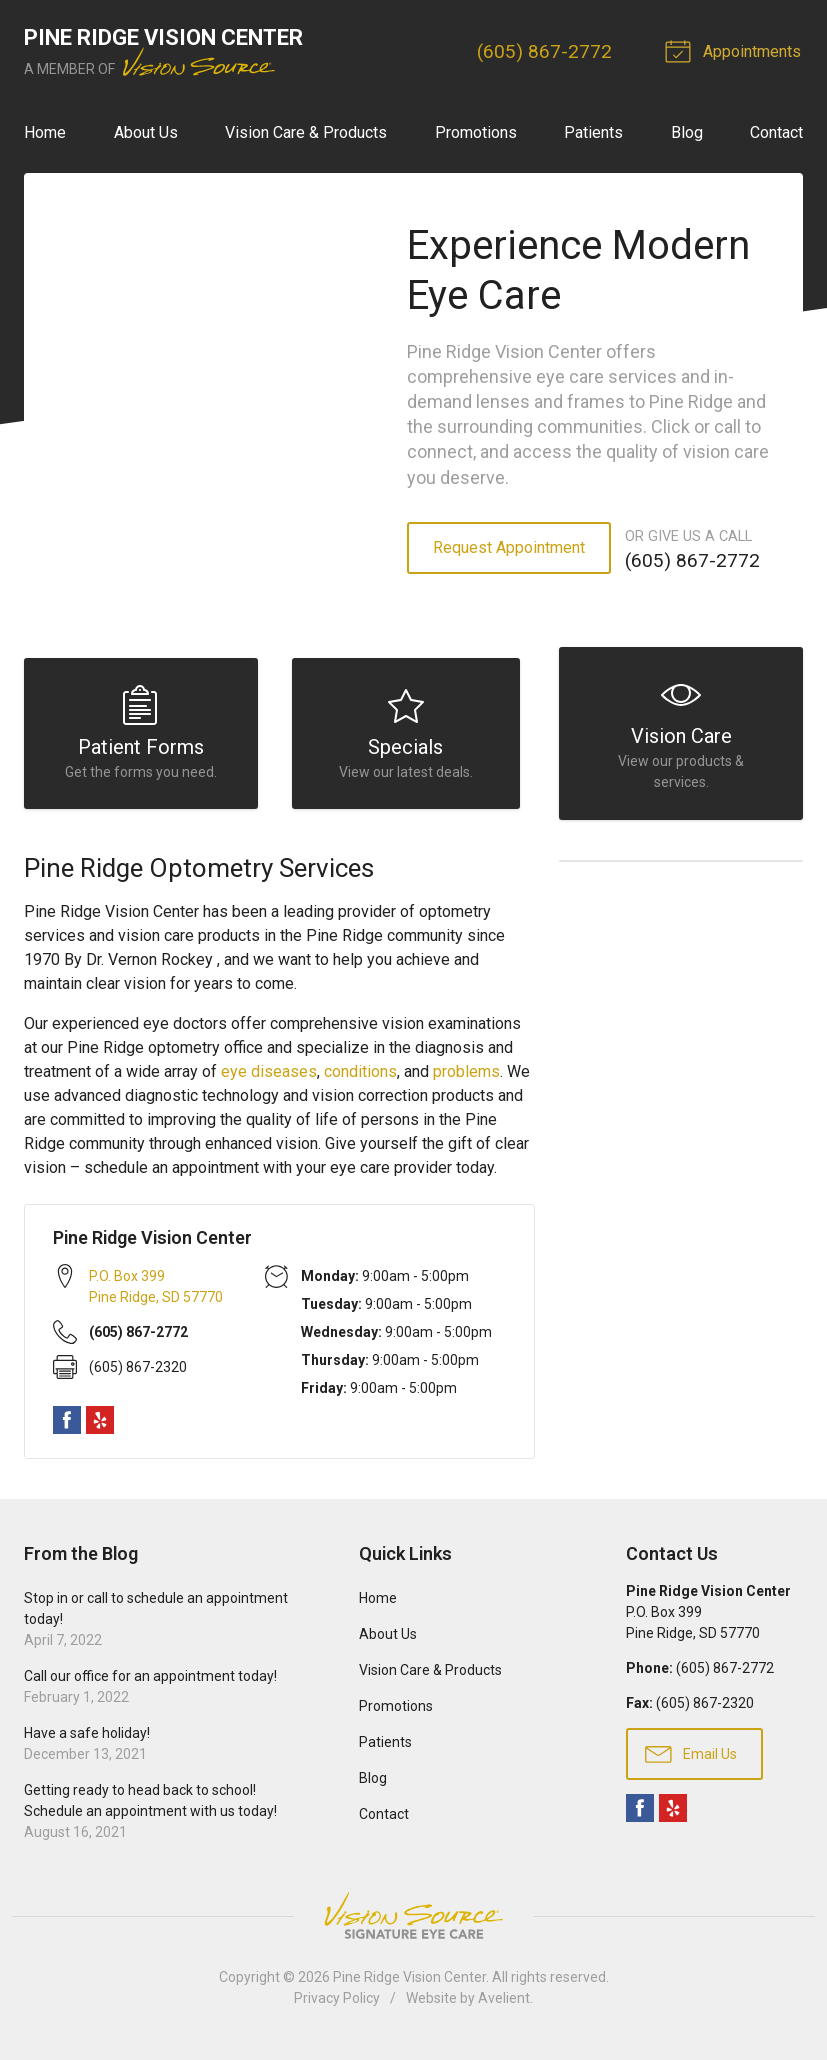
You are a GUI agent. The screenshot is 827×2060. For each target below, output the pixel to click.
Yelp (100, 1429)
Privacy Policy (337, 2007)
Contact (776, 132)
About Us (146, 132)
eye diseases (269, 1080)
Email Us (691, 1762)
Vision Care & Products (306, 132)
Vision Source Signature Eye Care (414, 1924)
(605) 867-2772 (547, 51)
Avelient (504, 2007)
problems (466, 1080)
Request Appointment (509, 547)
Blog (687, 132)
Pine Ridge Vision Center (409, 1986)
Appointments (738, 50)
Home (45, 132)
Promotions (476, 132)
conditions (360, 1080)
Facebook (67, 1429)
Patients (593, 132)
